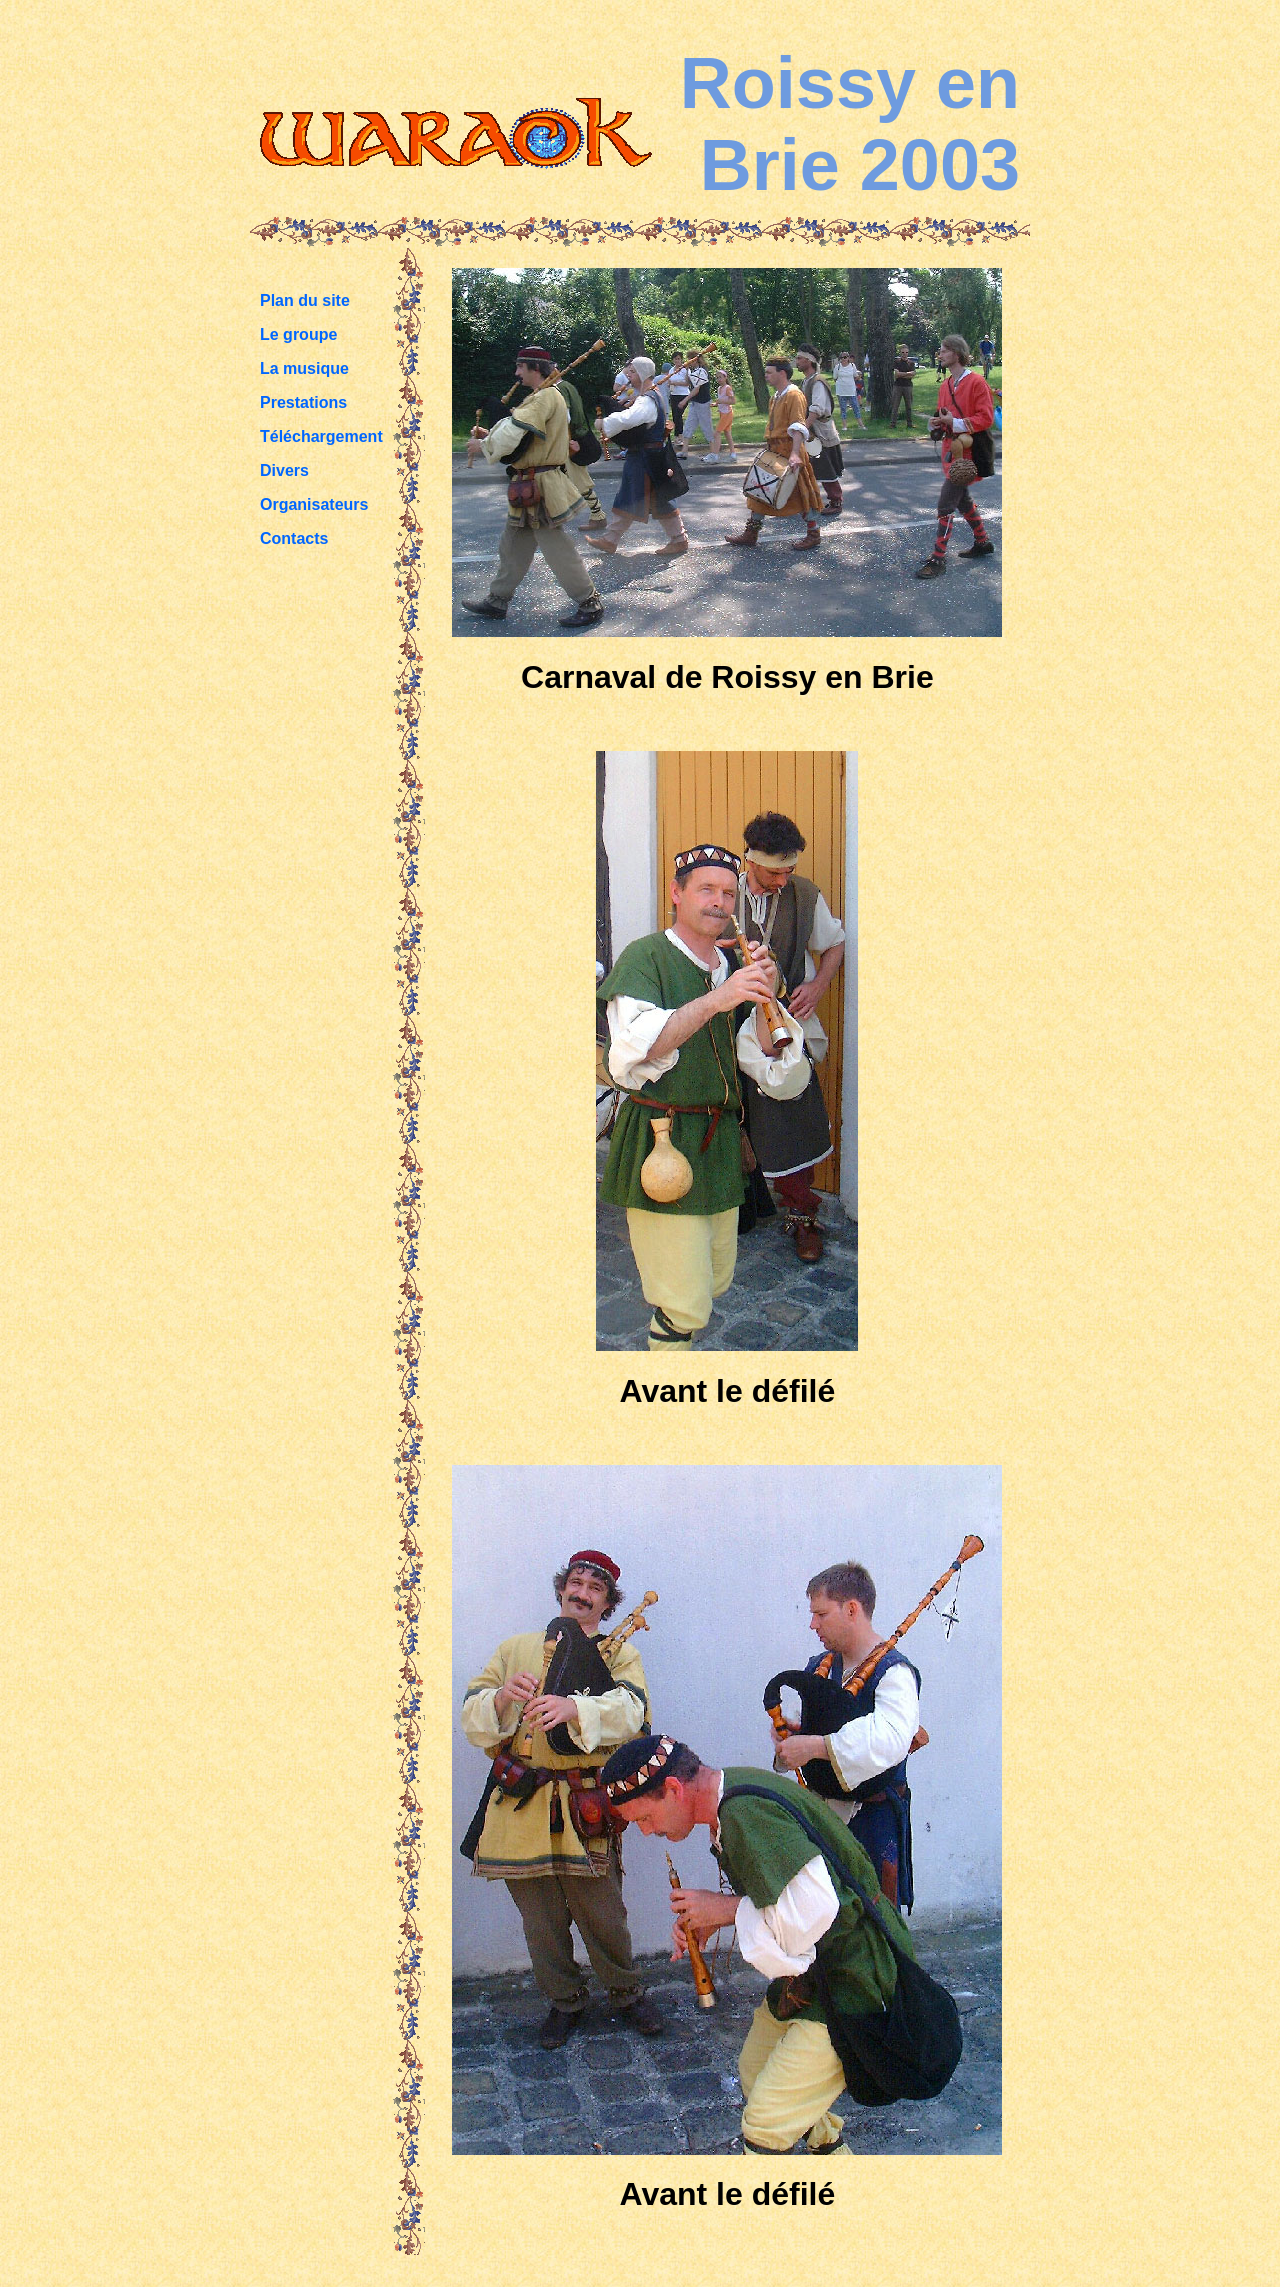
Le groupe (298, 334)
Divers (284, 470)
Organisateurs (314, 504)
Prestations (303, 402)
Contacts (294, 538)
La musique (304, 368)
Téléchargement (321, 436)
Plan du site (305, 300)
